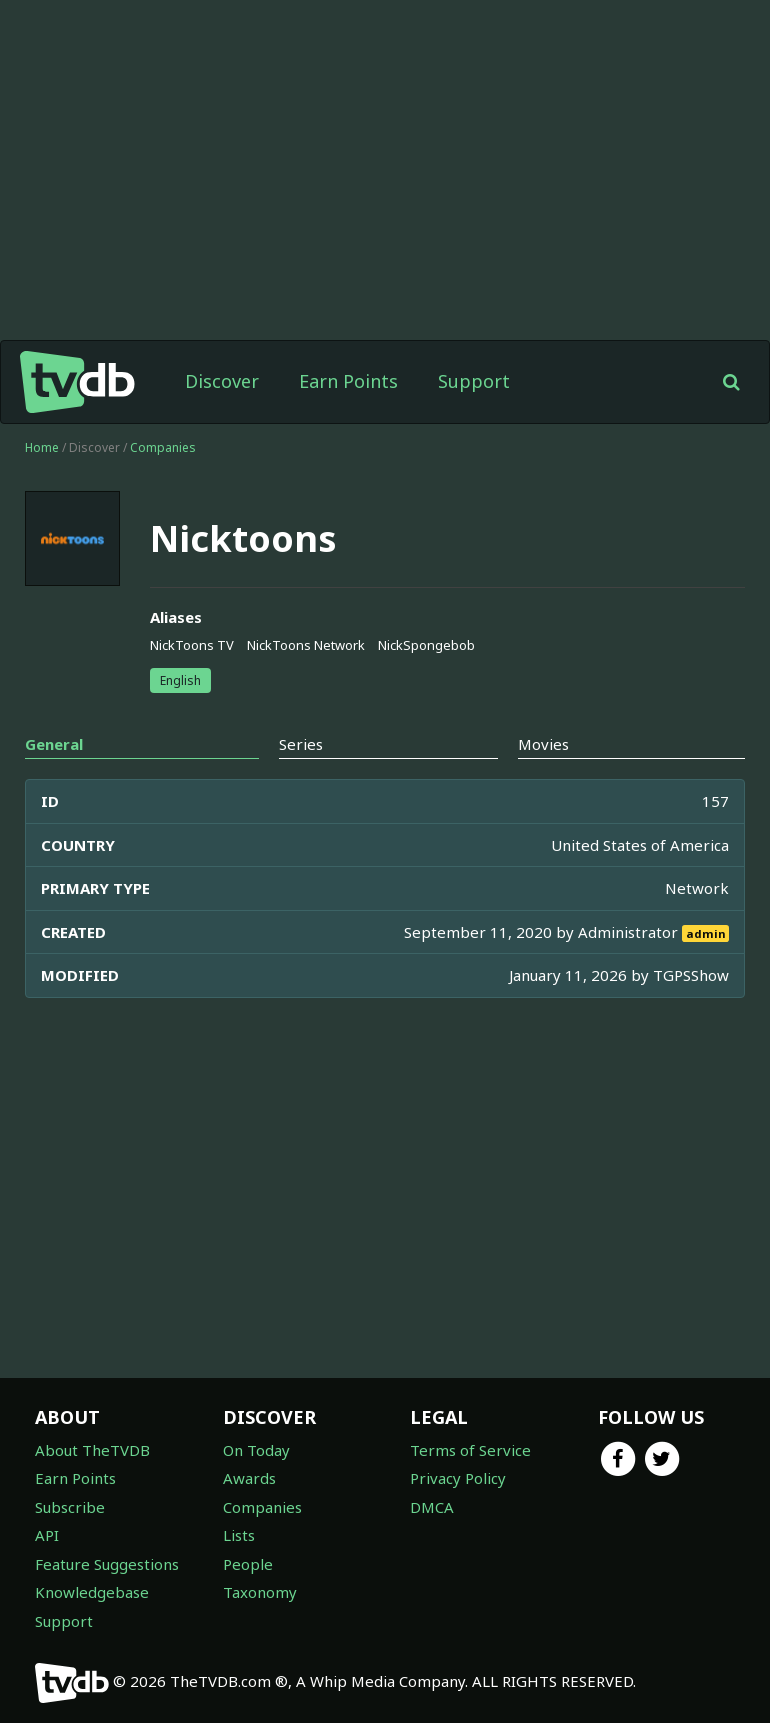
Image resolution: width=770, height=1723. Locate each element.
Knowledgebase (92, 1592)
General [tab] (54, 744)
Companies (163, 447)
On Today (256, 1450)
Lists (239, 1535)
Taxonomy (260, 1592)
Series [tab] (301, 744)
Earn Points (348, 381)
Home (42, 447)
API (47, 1535)
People (248, 1564)
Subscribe (70, 1507)
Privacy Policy (458, 1478)
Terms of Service (470, 1450)
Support (474, 381)
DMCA (432, 1507)
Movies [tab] (543, 744)
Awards (249, 1478)
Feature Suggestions (107, 1564)
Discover (222, 381)
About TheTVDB (92, 1450)
